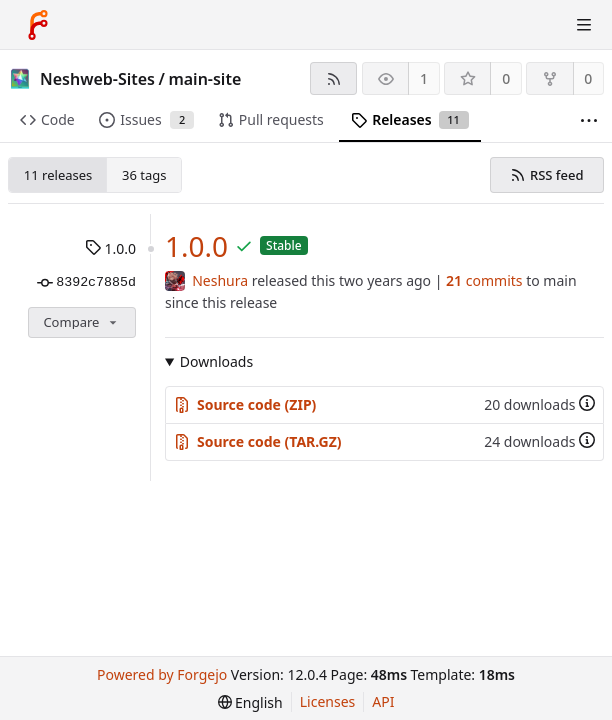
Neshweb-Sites (97, 79)
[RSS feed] (333, 78)
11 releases (58, 175)
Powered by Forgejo (162, 674)
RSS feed (546, 175)
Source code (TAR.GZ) (258, 441)
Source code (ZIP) (245, 404)
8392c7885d (86, 283)
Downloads (216, 361)
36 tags (144, 175)
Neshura (220, 280)
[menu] (250, 702)
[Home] (38, 25)
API (383, 701)
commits (484, 280)
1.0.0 (110, 248)
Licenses (328, 701)
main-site (204, 79)
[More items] (589, 120)
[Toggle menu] (584, 25)
